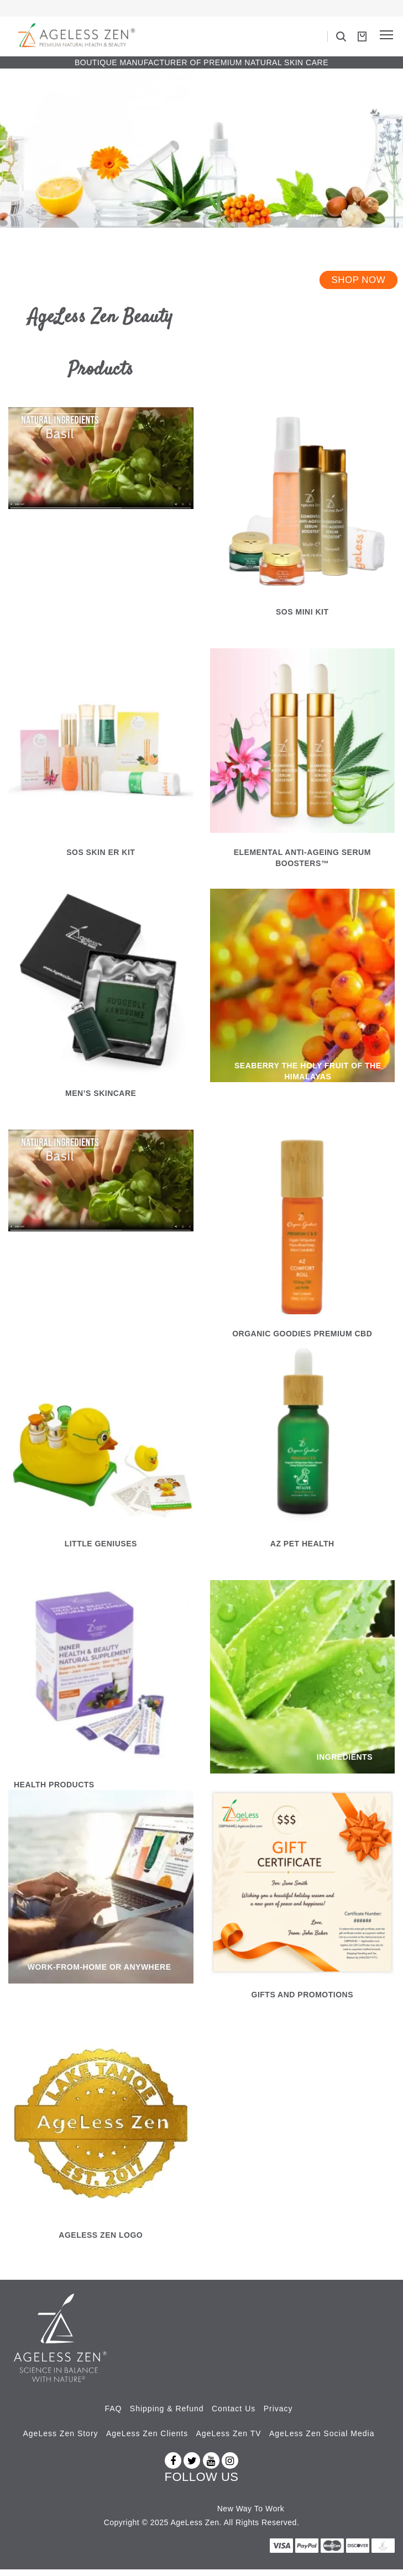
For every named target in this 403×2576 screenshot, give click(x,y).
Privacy (278, 2415)
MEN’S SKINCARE (100, 1099)
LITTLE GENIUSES (101, 1550)
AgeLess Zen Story (60, 2440)
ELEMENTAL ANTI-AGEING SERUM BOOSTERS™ (302, 864)
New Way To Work (251, 2514)
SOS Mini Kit (302, 617)
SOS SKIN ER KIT (100, 858)
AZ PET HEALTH (302, 1550)
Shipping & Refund (167, 2415)
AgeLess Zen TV (228, 2440)
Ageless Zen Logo (101, 2241)
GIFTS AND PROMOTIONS (302, 2000)
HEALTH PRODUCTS (54, 1790)
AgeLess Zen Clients (147, 2440)
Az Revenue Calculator (161, 2514)
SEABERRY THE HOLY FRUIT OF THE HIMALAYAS (307, 1078)
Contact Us (233, 2415)
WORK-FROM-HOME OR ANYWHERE (99, 1973)
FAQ (113, 2415)
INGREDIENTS (345, 1763)
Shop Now (358, 286)
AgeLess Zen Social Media (322, 2440)
